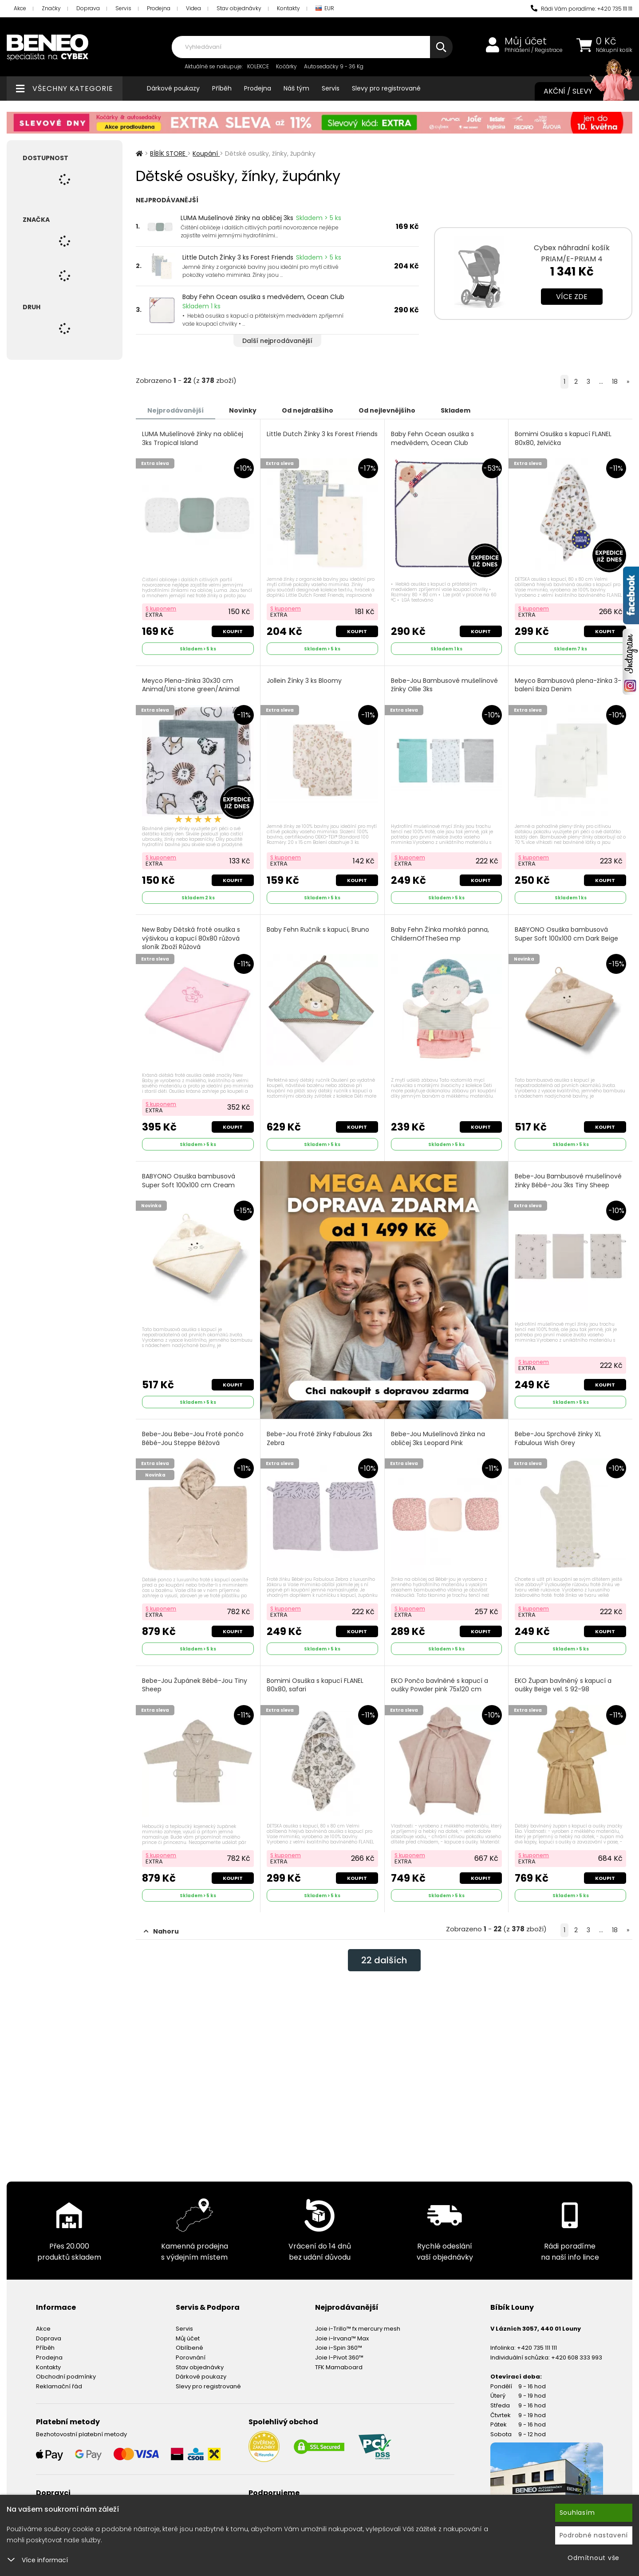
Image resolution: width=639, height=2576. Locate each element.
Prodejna (158, 8)
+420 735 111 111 (537, 2348)
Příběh (222, 88)
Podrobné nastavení (594, 2535)
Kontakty (288, 8)
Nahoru (161, 1931)
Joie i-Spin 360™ (338, 2348)
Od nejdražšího (307, 410)
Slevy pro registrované (386, 88)
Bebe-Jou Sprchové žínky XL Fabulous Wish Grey (558, 1438)
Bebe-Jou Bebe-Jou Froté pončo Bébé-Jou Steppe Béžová (193, 1438)
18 (615, 381)
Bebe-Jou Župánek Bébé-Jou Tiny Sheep (194, 1685)
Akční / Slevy (579, 91)
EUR (325, 8)
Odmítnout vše (593, 2557)
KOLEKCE (258, 66)
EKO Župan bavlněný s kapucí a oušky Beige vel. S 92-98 (563, 1685)
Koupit (233, 631)
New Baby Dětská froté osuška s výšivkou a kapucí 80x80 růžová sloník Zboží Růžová (191, 938)
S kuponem (161, 608)
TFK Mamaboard (339, 2367)
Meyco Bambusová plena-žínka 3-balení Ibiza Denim (568, 685)
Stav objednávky (239, 8)
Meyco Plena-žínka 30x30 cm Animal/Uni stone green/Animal (191, 685)
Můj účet (526, 41)
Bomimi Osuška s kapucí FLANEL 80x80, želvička (563, 438)
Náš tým (296, 88)
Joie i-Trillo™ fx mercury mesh (357, 2328)
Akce (20, 8)
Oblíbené (189, 2348)
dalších (384, 1960)
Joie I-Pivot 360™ (339, 2357)
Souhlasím (577, 2512)
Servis (123, 8)
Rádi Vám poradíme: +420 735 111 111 (581, 8)
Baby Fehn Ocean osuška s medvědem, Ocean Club (263, 296)
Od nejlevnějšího (387, 410)
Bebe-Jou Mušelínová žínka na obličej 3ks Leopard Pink (438, 1438)
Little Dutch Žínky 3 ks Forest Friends (237, 257)
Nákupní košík (614, 50)
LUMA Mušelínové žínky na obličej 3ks (237, 217)
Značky (51, 8)
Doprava (88, 8)
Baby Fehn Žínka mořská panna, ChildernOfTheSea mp (440, 934)
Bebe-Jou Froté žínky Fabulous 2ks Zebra (319, 1438)
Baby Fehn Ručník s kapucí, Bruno (318, 930)
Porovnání (190, 2357)
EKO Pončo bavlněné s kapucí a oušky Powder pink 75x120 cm (439, 1685)
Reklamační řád (59, 2386)
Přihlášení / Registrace (534, 50)
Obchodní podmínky (66, 2376)
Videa (193, 8)
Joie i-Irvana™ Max (342, 2338)
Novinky (242, 410)
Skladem (455, 410)
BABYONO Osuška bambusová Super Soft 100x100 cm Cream (188, 1181)
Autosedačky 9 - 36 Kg (333, 66)
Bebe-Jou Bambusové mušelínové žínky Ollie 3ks (444, 685)
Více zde (572, 296)
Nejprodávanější (175, 410)
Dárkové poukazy (173, 88)
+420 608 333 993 (576, 2357)
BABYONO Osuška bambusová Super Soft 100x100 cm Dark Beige (566, 934)
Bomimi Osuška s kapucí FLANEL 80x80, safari (315, 1685)
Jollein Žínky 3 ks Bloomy (304, 681)
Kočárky (286, 66)
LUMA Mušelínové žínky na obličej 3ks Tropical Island (192, 438)
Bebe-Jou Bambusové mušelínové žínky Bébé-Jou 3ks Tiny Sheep (568, 1181)
